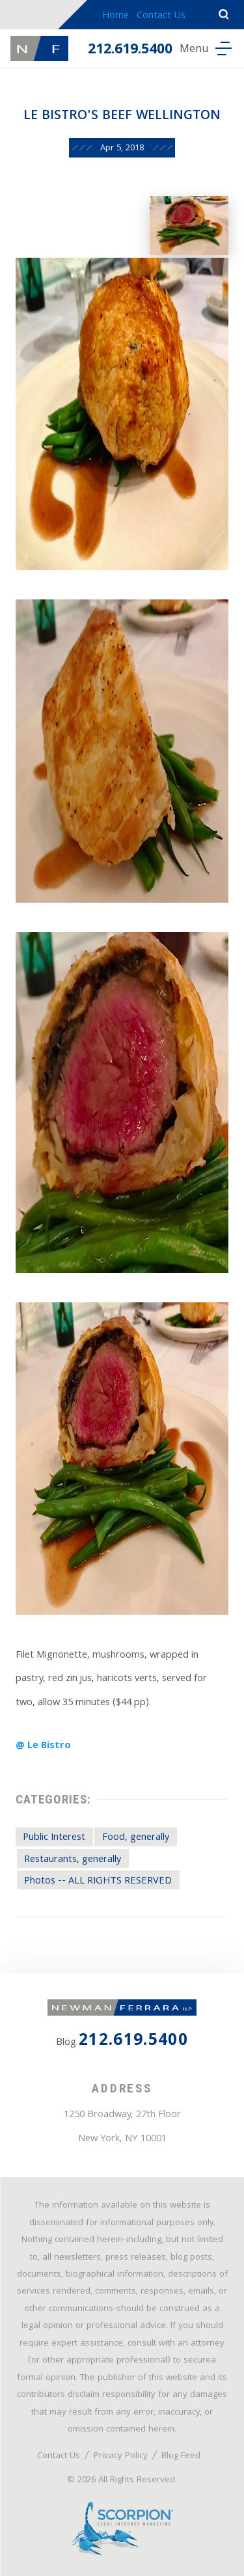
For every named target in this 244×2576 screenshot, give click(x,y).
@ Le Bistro (43, 1746)
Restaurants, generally (72, 1860)
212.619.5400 (130, 50)
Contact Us (161, 16)
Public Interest (54, 1837)
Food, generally (135, 1837)
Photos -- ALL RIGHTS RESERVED (98, 1881)
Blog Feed (180, 2456)
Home (115, 16)
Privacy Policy (121, 2456)
